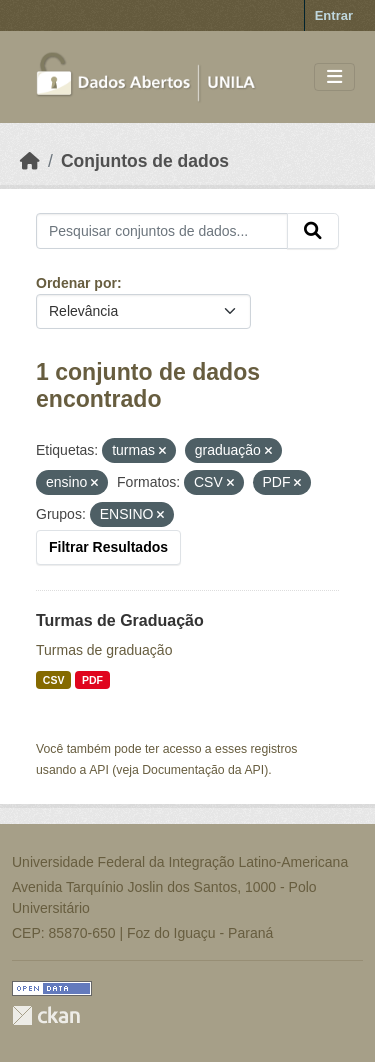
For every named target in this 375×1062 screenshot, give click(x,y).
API (99, 770)
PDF (92, 680)
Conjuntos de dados (145, 161)
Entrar (334, 15)
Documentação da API (203, 770)
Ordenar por (76, 283)
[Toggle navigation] (334, 77)
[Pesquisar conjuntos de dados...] (162, 231)
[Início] (30, 161)
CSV (54, 680)
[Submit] (313, 231)
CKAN (46, 1015)
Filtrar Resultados (108, 547)
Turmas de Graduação (120, 620)
